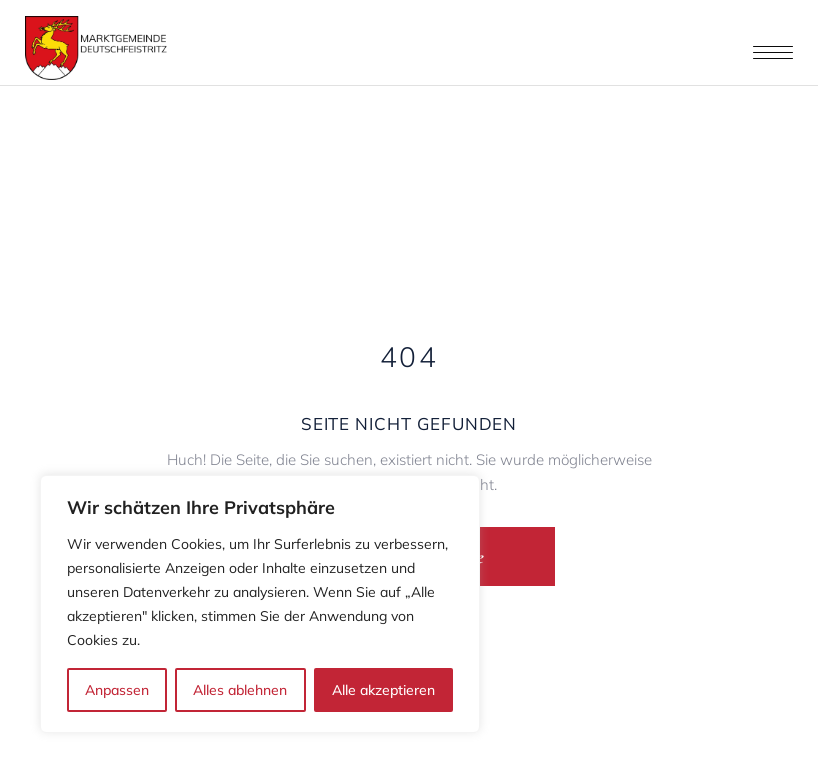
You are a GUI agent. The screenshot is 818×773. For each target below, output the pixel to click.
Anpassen (117, 690)
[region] (260, 604)
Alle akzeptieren (383, 690)
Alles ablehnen (240, 690)
